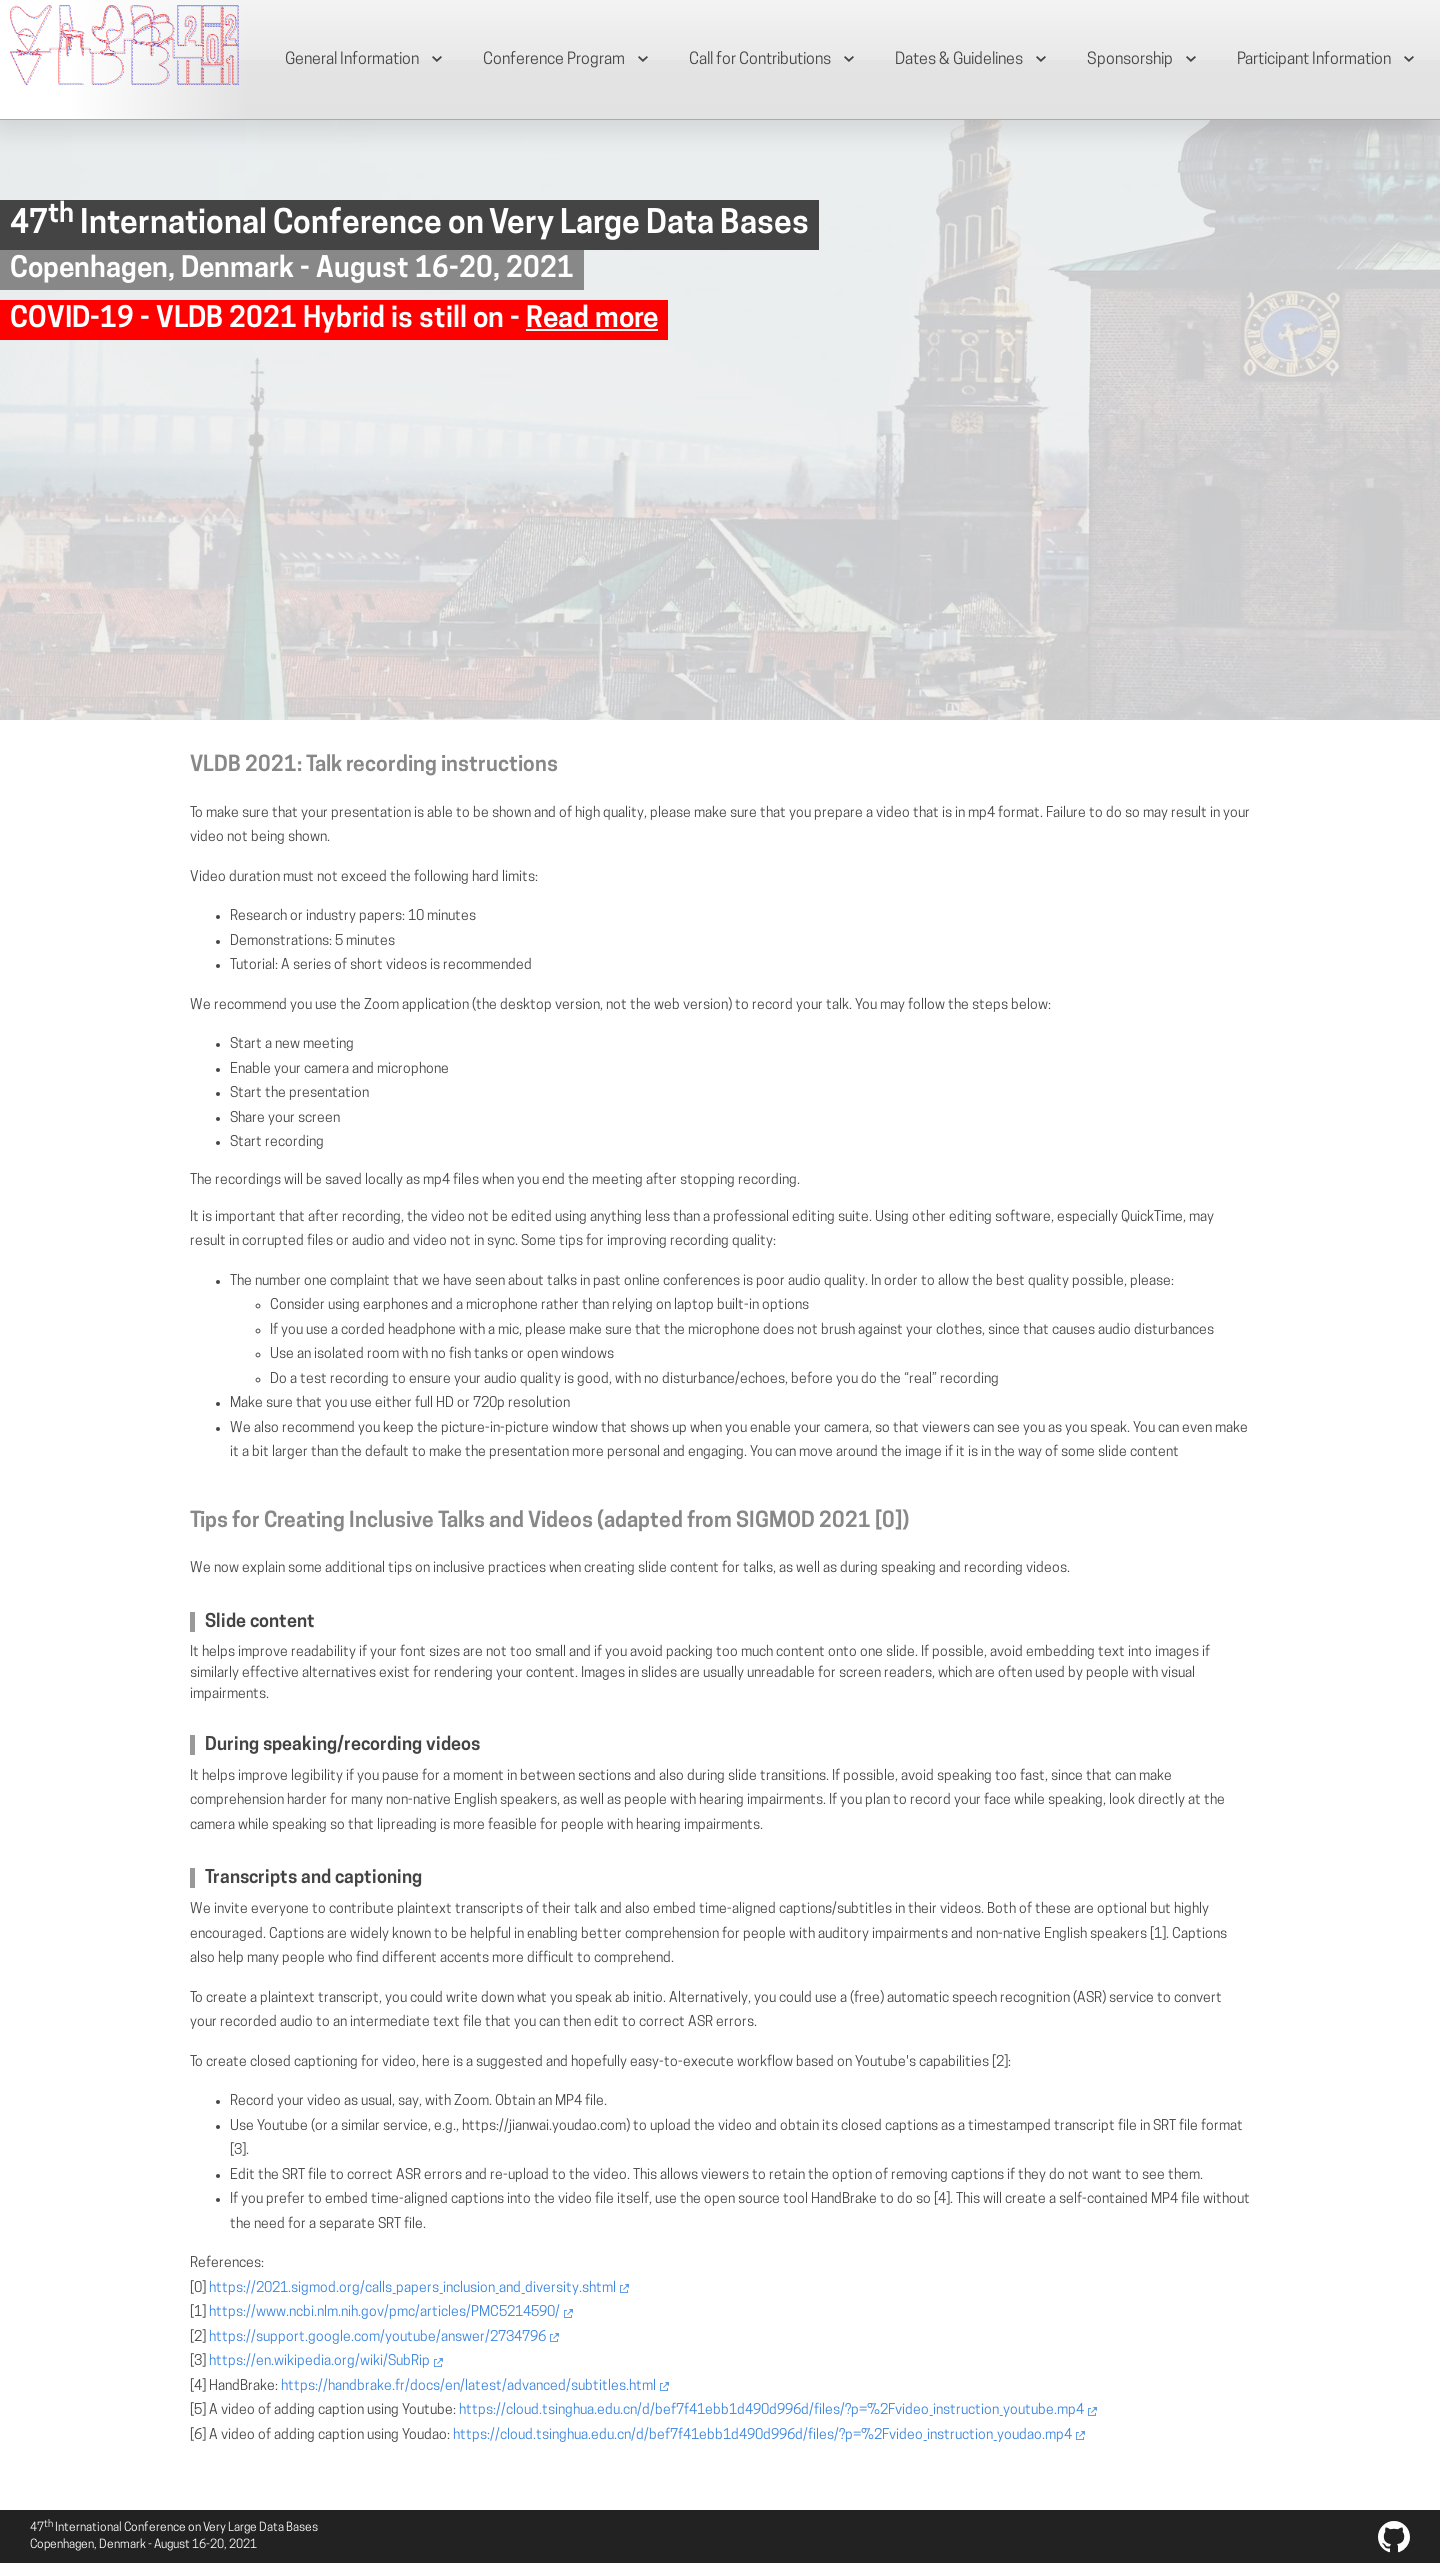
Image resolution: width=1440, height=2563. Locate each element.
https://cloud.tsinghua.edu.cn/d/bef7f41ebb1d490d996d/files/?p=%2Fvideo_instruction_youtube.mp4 (771, 2410)
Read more (592, 320)
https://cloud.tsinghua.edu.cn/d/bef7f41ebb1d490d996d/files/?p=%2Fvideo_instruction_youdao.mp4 (762, 2435)
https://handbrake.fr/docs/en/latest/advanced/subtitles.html (468, 2386)
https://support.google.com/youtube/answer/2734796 (377, 2337)
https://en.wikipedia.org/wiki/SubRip (319, 2361)
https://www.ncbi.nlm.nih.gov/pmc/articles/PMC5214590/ (384, 2312)
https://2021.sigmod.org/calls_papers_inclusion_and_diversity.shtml (412, 2288)
